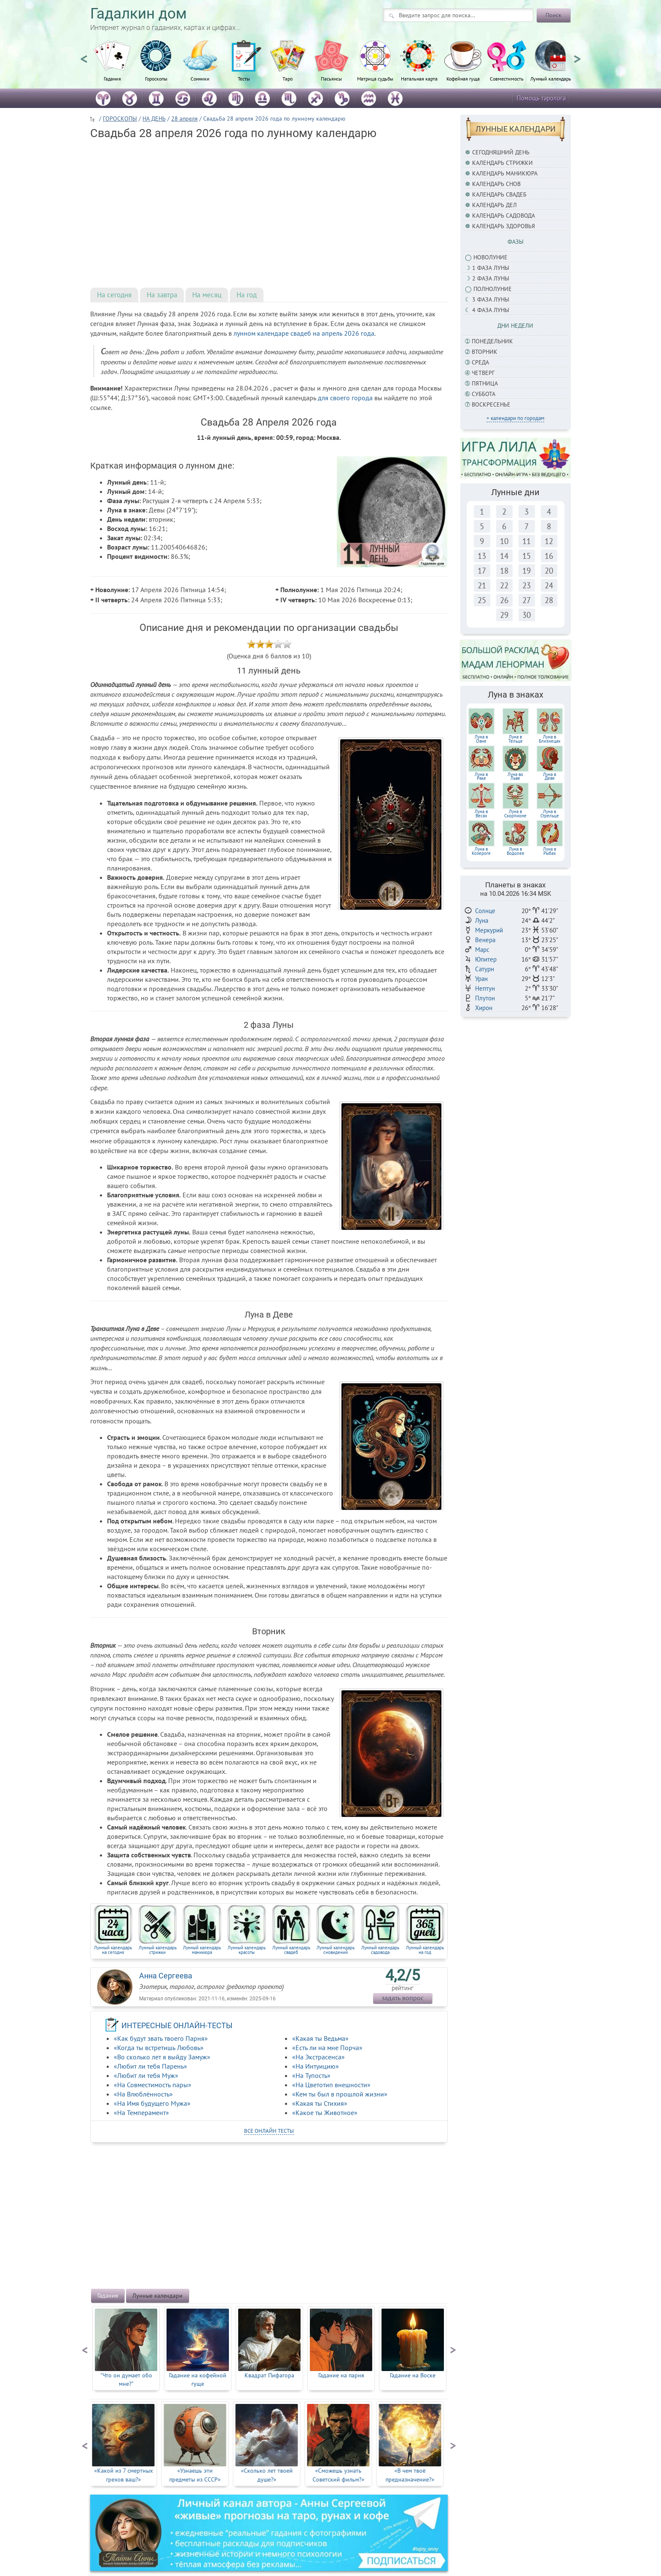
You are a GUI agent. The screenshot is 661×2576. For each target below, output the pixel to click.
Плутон (485, 998)
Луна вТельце (515, 739)
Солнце (485, 911)
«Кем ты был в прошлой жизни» (339, 2094)
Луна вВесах (481, 813)
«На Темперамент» (141, 2112)
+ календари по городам (515, 418)
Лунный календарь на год (425, 1950)
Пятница (485, 383)
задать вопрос (403, 1998)
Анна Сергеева (165, 1975)
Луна (481, 920)
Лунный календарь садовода (380, 1950)
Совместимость (507, 78)
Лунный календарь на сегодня (113, 1950)
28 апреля (184, 118)
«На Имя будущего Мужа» (152, 2103)
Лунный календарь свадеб (291, 1950)
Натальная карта (419, 78)
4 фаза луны (490, 310)
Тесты (244, 78)
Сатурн (484, 969)
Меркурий (489, 930)
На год (246, 294)
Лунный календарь (550, 78)
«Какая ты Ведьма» (320, 2038)
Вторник (484, 352)
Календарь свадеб (499, 194)
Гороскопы (156, 78)
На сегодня (114, 294)
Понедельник (492, 341)
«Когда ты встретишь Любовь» (159, 2047)
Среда (480, 362)
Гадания (112, 78)
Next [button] (577, 55)
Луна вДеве (549, 776)
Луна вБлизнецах (550, 739)
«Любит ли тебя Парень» (150, 2066)
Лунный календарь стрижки (158, 1950)
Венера (485, 940)
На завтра (162, 294)
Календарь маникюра (504, 173)
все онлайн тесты (269, 2130)
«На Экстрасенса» (318, 2057)
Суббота (483, 394)
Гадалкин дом (138, 13)
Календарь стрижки (502, 163)
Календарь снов (496, 184)
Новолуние (490, 257)
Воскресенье (491, 404)
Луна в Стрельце (549, 813)
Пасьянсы (331, 78)
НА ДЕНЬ (154, 118)
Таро (287, 78)
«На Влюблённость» (143, 2094)
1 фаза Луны (490, 268)
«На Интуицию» (315, 2066)
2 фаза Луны (490, 278)
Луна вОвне (481, 739)
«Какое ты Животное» (324, 2112)
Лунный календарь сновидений (336, 1950)
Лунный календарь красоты (247, 1950)
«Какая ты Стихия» (319, 2103)
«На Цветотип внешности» (331, 2084)
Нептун (485, 988)
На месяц (206, 294)
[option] (112, 65)
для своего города (345, 397)
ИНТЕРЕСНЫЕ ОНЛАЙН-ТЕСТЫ (177, 2025)
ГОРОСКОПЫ (120, 118)
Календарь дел (494, 205)
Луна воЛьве (515, 776)
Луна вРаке (481, 776)
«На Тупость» (311, 2075)
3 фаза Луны (490, 299)
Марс (482, 950)
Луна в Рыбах (549, 851)
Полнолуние (492, 289)
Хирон (483, 1008)
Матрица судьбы (375, 78)
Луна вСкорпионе (515, 813)
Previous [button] (84, 55)
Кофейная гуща (463, 78)
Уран (481, 979)
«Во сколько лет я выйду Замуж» (162, 2057)
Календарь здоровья (503, 226)
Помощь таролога (541, 98)
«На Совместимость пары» (152, 2084)
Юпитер (486, 959)
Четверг (483, 373)
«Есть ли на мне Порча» (327, 2047)
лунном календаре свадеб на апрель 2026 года (304, 333)
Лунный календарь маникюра (202, 1950)
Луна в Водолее (515, 851)
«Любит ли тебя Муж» (146, 2075)
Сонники (200, 78)
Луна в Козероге (481, 851)
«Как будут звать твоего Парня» (161, 2038)
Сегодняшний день (500, 152)
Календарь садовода (503, 215)
